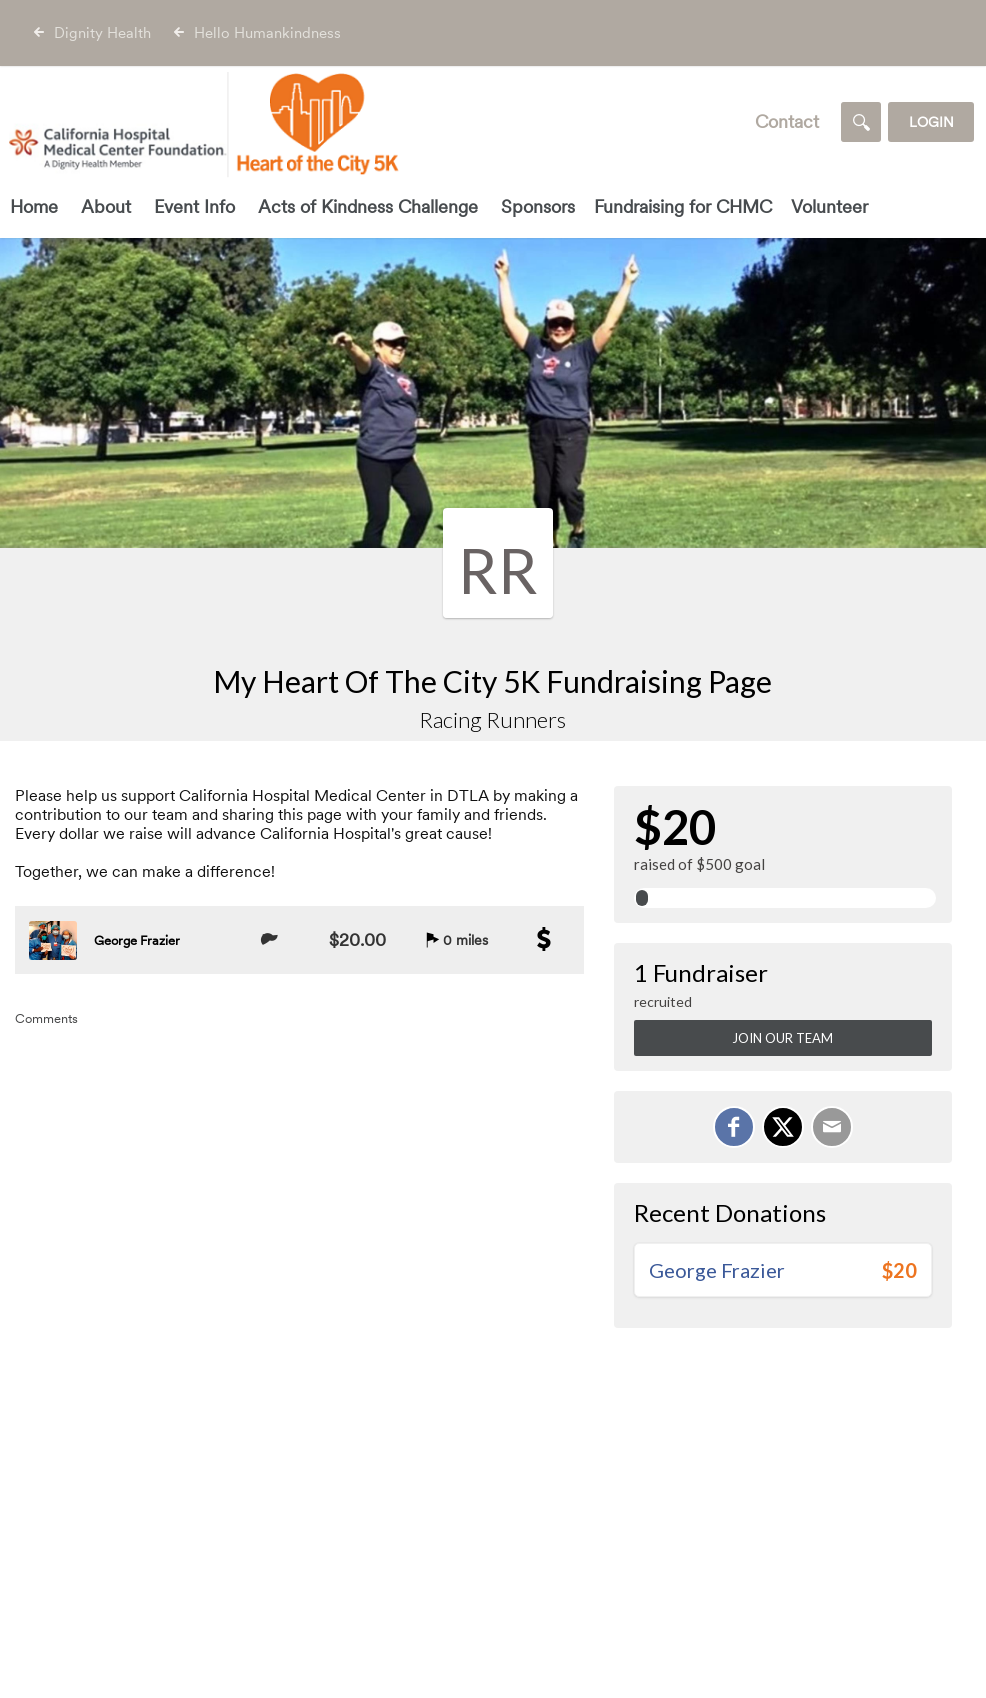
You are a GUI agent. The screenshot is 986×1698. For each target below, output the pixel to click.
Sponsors (538, 206)
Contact (787, 121)
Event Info (194, 206)
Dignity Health (102, 33)
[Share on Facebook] (734, 1127)
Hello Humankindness (267, 33)
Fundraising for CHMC (683, 206)
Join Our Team (782, 1038)
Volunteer (829, 206)
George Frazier (137, 940)
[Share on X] (783, 1127)
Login (931, 122)
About (106, 206)
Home (34, 206)
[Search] (861, 122)
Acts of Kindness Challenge (368, 206)
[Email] (832, 1127)
